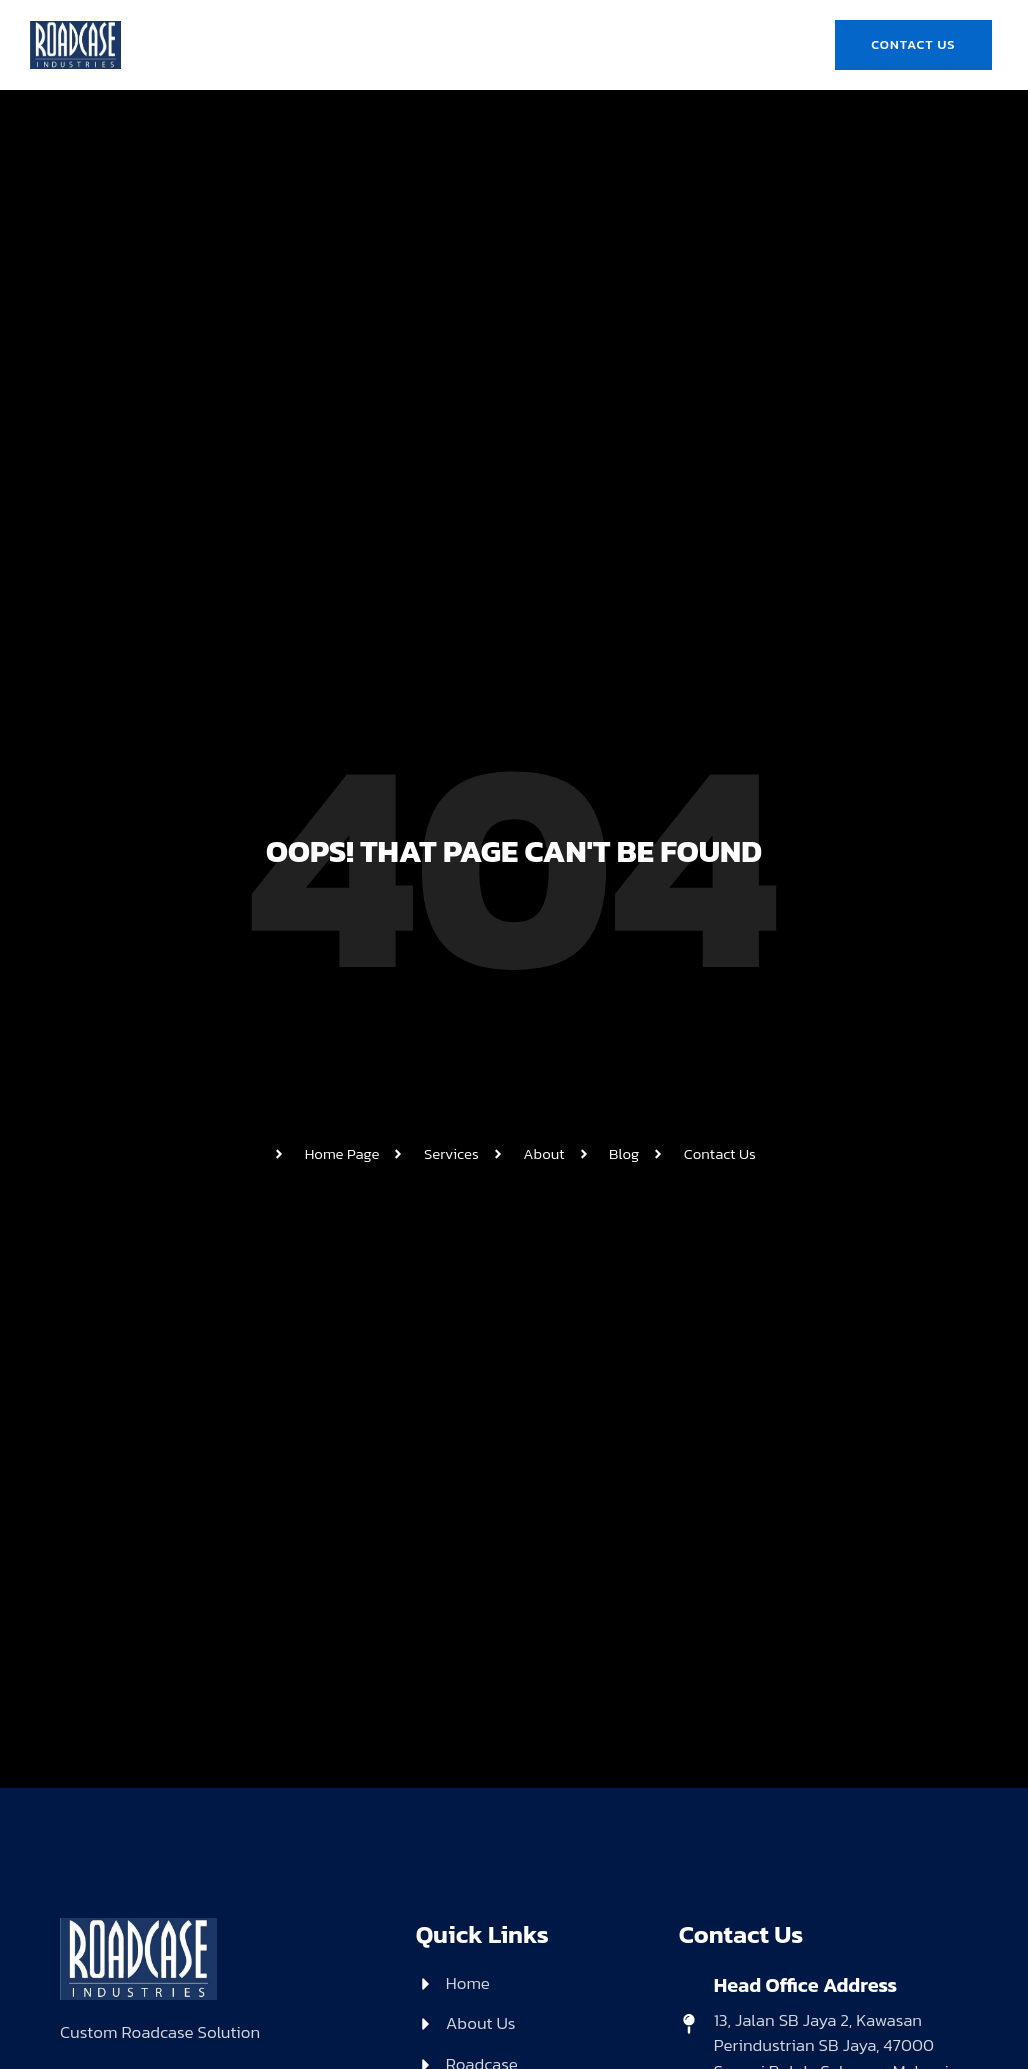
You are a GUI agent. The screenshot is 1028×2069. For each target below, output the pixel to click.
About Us (396, 21)
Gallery (462, 66)
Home (305, 21)
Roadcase (503, 21)
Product (607, 21)
